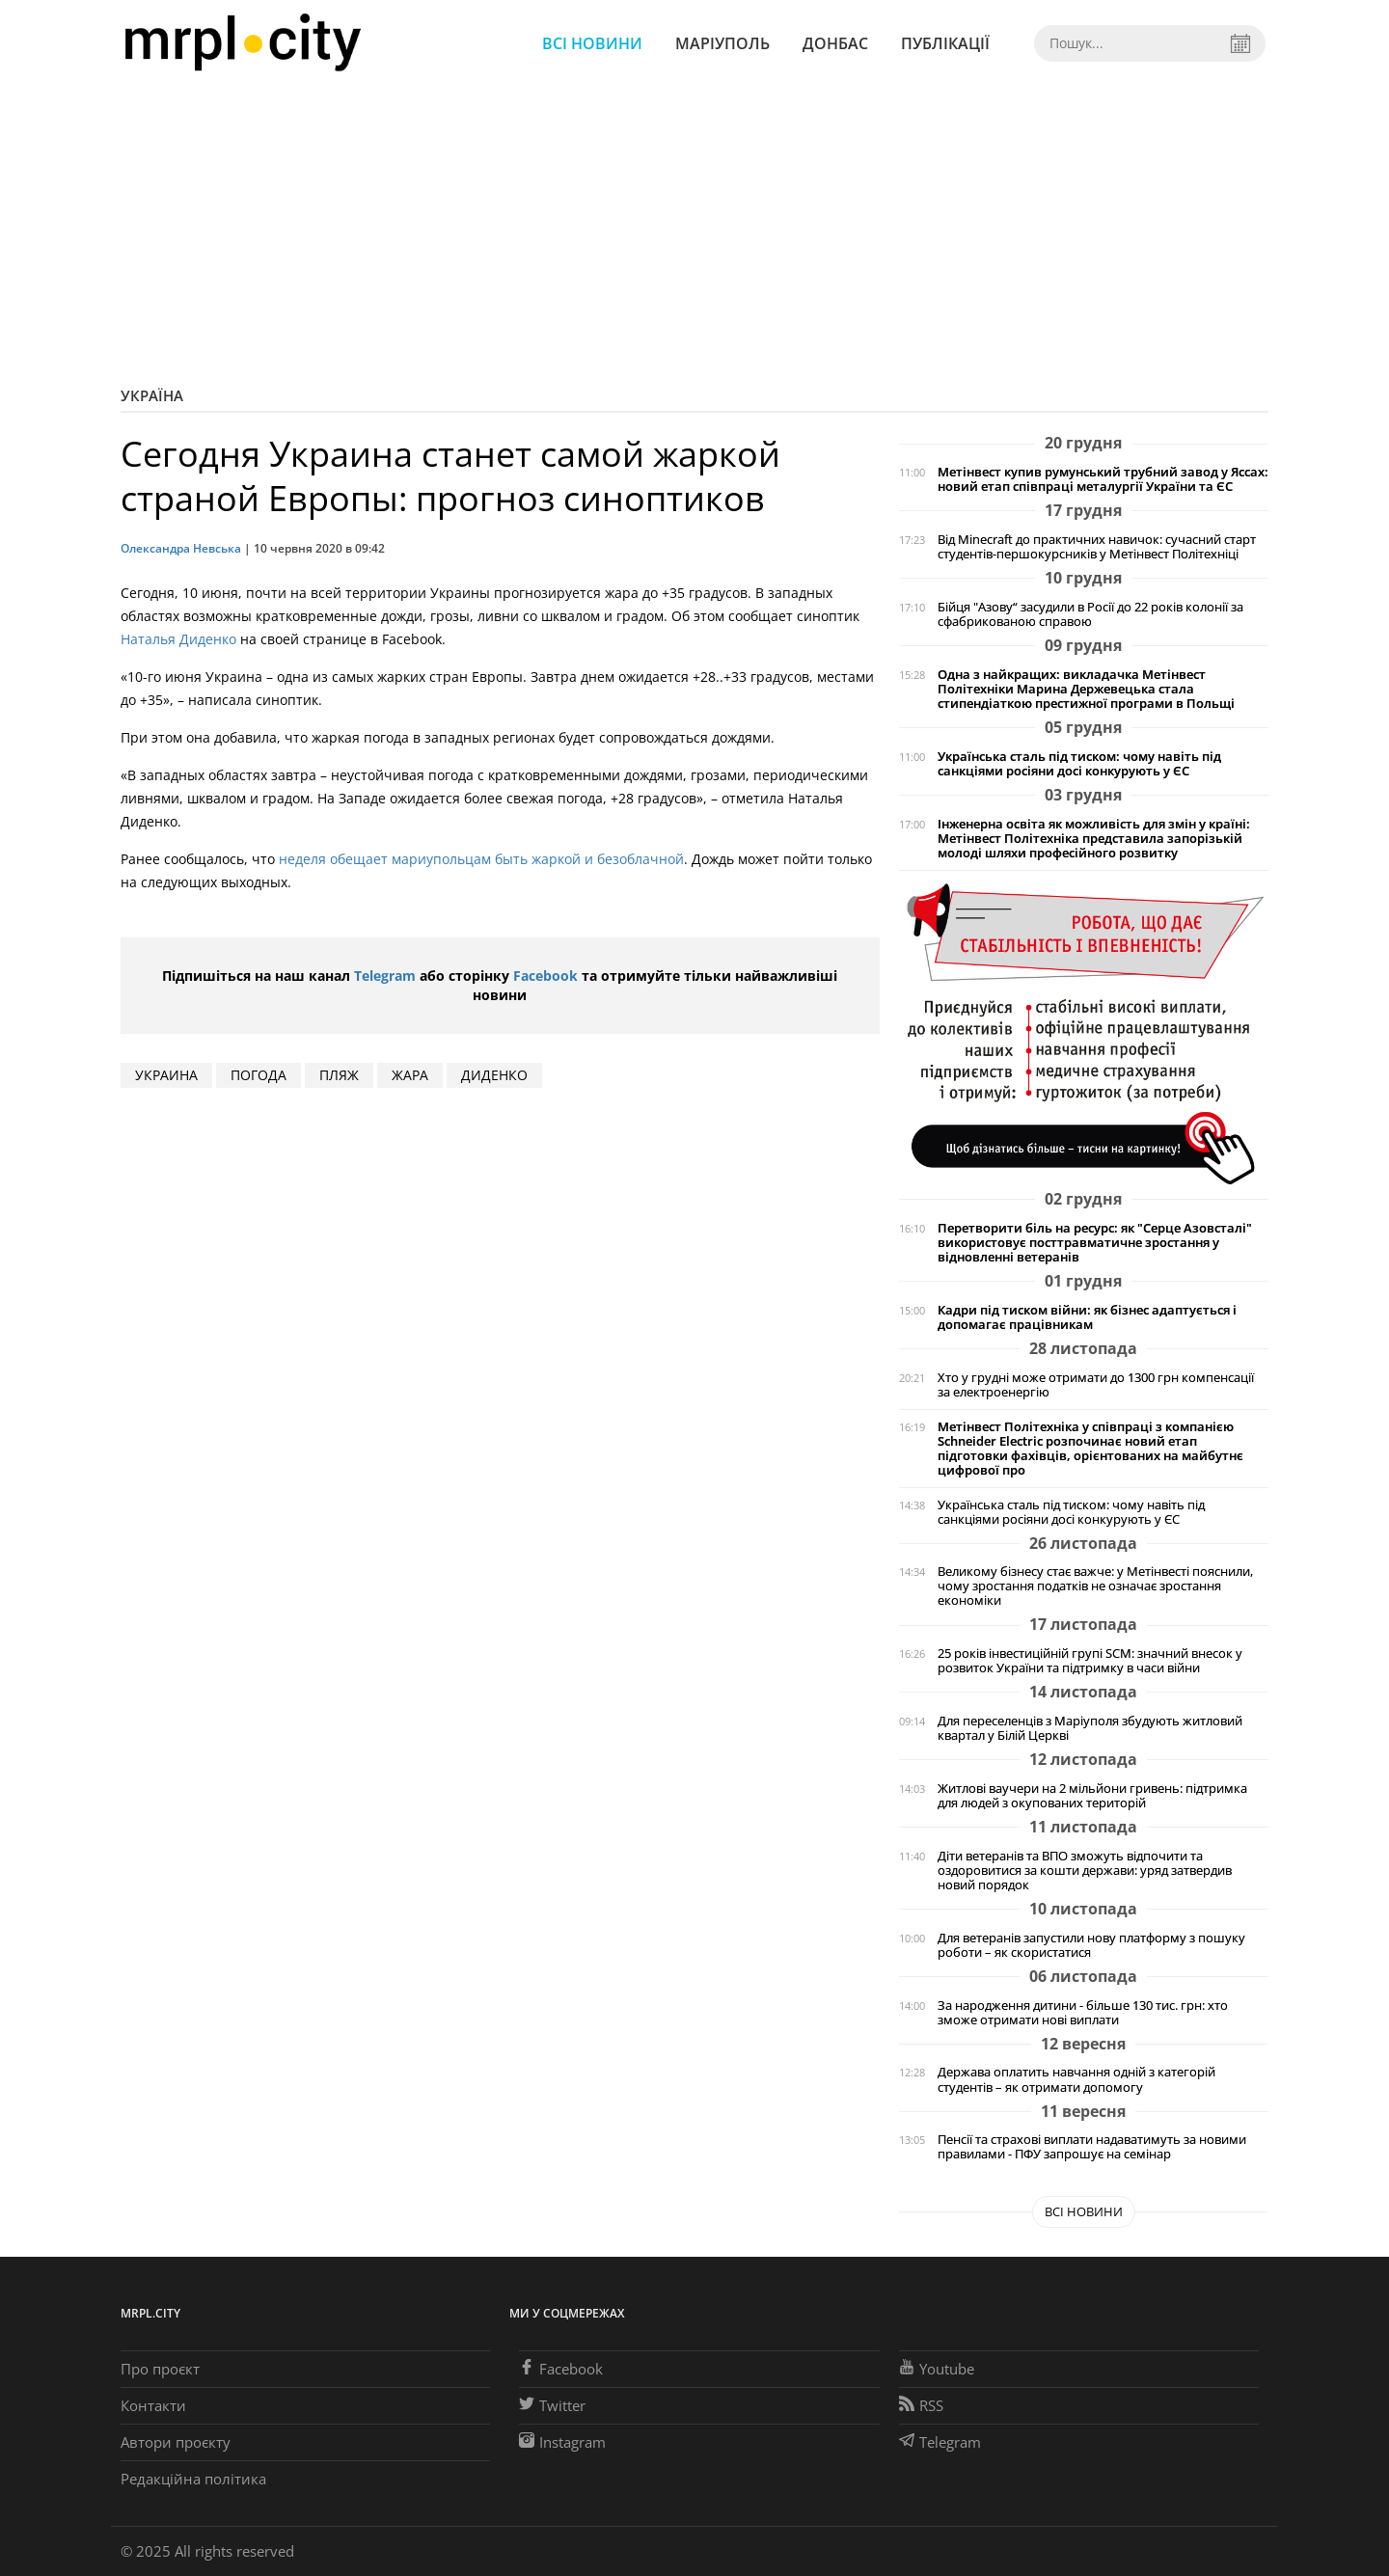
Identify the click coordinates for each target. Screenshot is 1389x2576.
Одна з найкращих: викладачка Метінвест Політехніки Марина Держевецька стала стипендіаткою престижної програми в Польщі (1086, 689)
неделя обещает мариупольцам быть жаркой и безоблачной (481, 859)
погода (258, 1075)
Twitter (552, 2405)
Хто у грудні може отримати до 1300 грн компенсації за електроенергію (1096, 1384)
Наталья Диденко (178, 639)
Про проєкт (160, 2368)
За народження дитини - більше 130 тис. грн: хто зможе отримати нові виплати (1083, 2012)
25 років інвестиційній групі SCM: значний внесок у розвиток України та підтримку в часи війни (1090, 1660)
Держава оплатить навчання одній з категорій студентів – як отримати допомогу (1076, 2079)
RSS (921, 2405)
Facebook (545, 975)
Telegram (385, 975)
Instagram (562, 2442)
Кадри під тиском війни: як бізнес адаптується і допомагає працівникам (1087, 1317)
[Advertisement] (694, 231)
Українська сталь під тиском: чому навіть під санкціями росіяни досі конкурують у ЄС (1079, 763)
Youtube (936, 2368)
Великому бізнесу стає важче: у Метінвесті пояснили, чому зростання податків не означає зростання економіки (1095, 1586)
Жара (410, 1075)
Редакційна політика (193, 2478)
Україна (152, 395)
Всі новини (592, 43)
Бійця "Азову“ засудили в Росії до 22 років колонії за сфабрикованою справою (1090, 614)
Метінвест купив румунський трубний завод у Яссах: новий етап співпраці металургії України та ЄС (1103, 479)
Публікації (945, 43)
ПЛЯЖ (339, 1075)
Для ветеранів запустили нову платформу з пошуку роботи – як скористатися (1091, 1945)
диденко (494, 1075)
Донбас (835, 43)
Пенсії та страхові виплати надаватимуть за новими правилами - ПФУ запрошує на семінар (1092, 2146)
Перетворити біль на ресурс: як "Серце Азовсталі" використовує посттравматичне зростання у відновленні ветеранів (1095, 1242)
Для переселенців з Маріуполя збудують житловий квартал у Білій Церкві (1090, 1728)
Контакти (153, 2405)
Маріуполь (722, 43)
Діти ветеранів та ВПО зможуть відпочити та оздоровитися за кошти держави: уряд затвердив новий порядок (1085, 1870)
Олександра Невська (181, 548)
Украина (166, 1075)
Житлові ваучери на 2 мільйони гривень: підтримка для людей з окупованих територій (1092, 1795)
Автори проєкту (176, 2442)
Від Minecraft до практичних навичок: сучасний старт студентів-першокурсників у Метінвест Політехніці (1097, 546)
